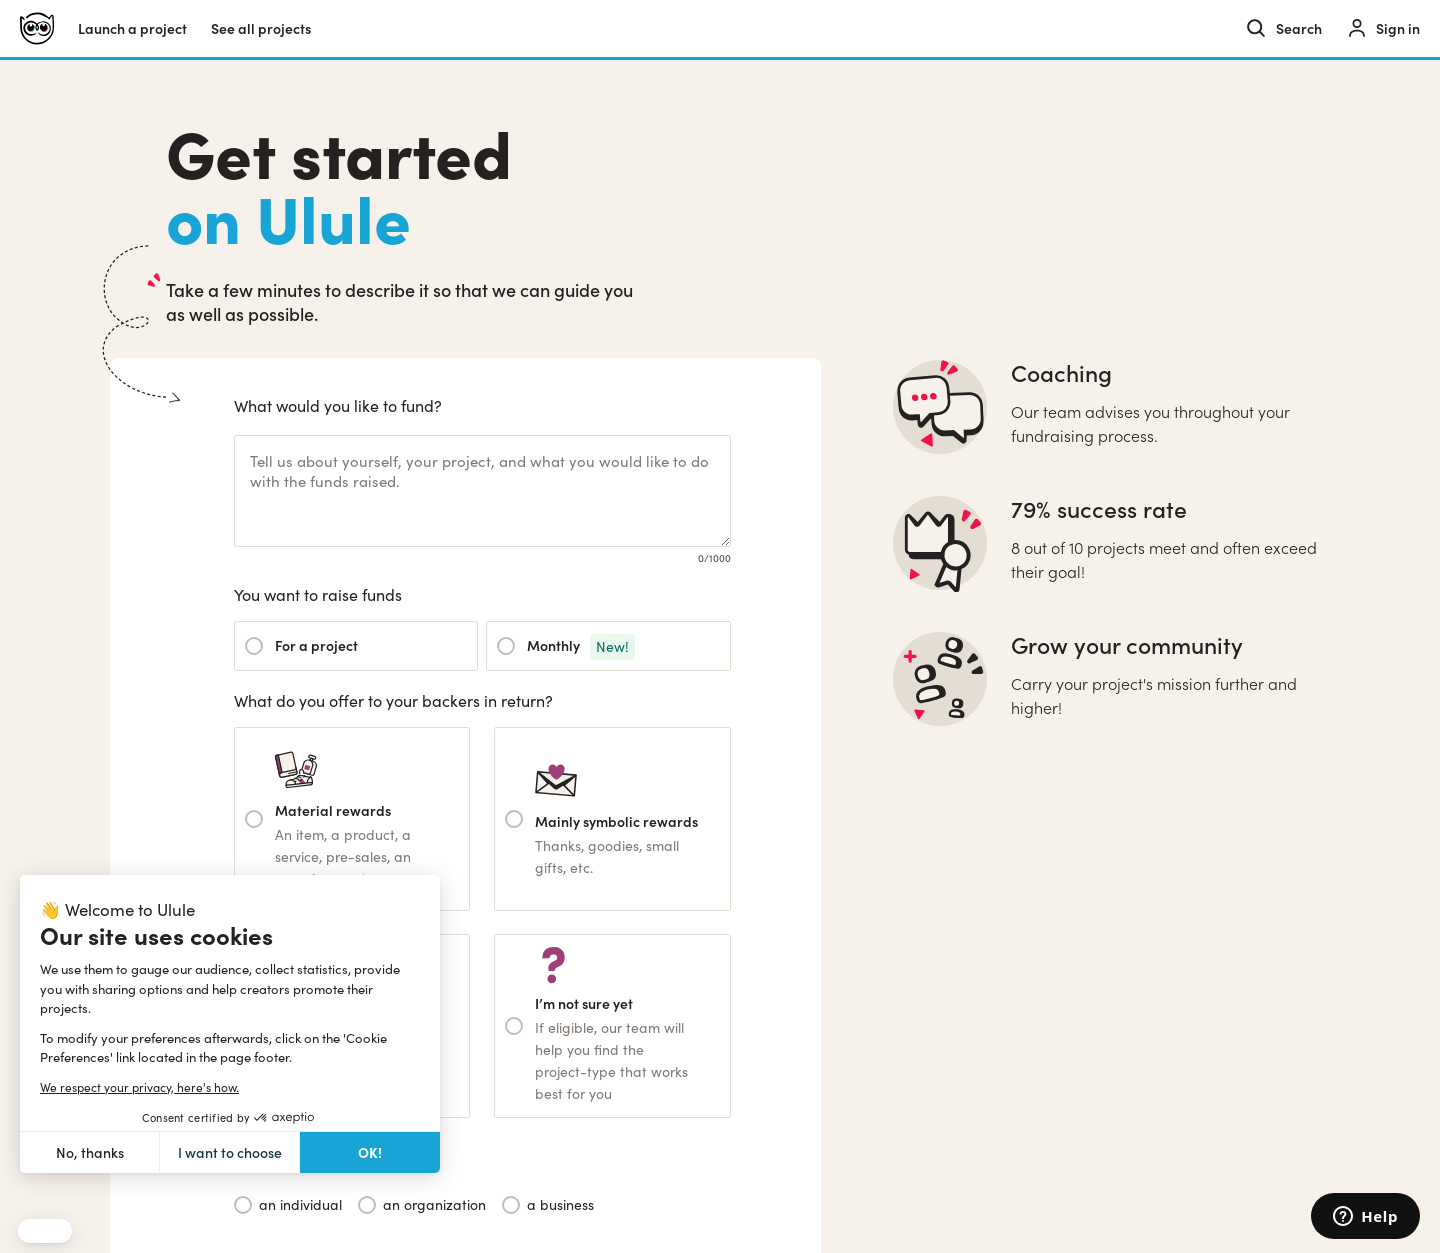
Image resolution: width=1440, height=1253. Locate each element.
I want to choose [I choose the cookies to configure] (230, 1152)
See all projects (261, 28)
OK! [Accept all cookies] (370, 1152)
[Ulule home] (37, 28)
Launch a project (132, 28)
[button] (45, 1231)
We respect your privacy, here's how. (139, 1087)
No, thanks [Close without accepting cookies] (90, 1152)
